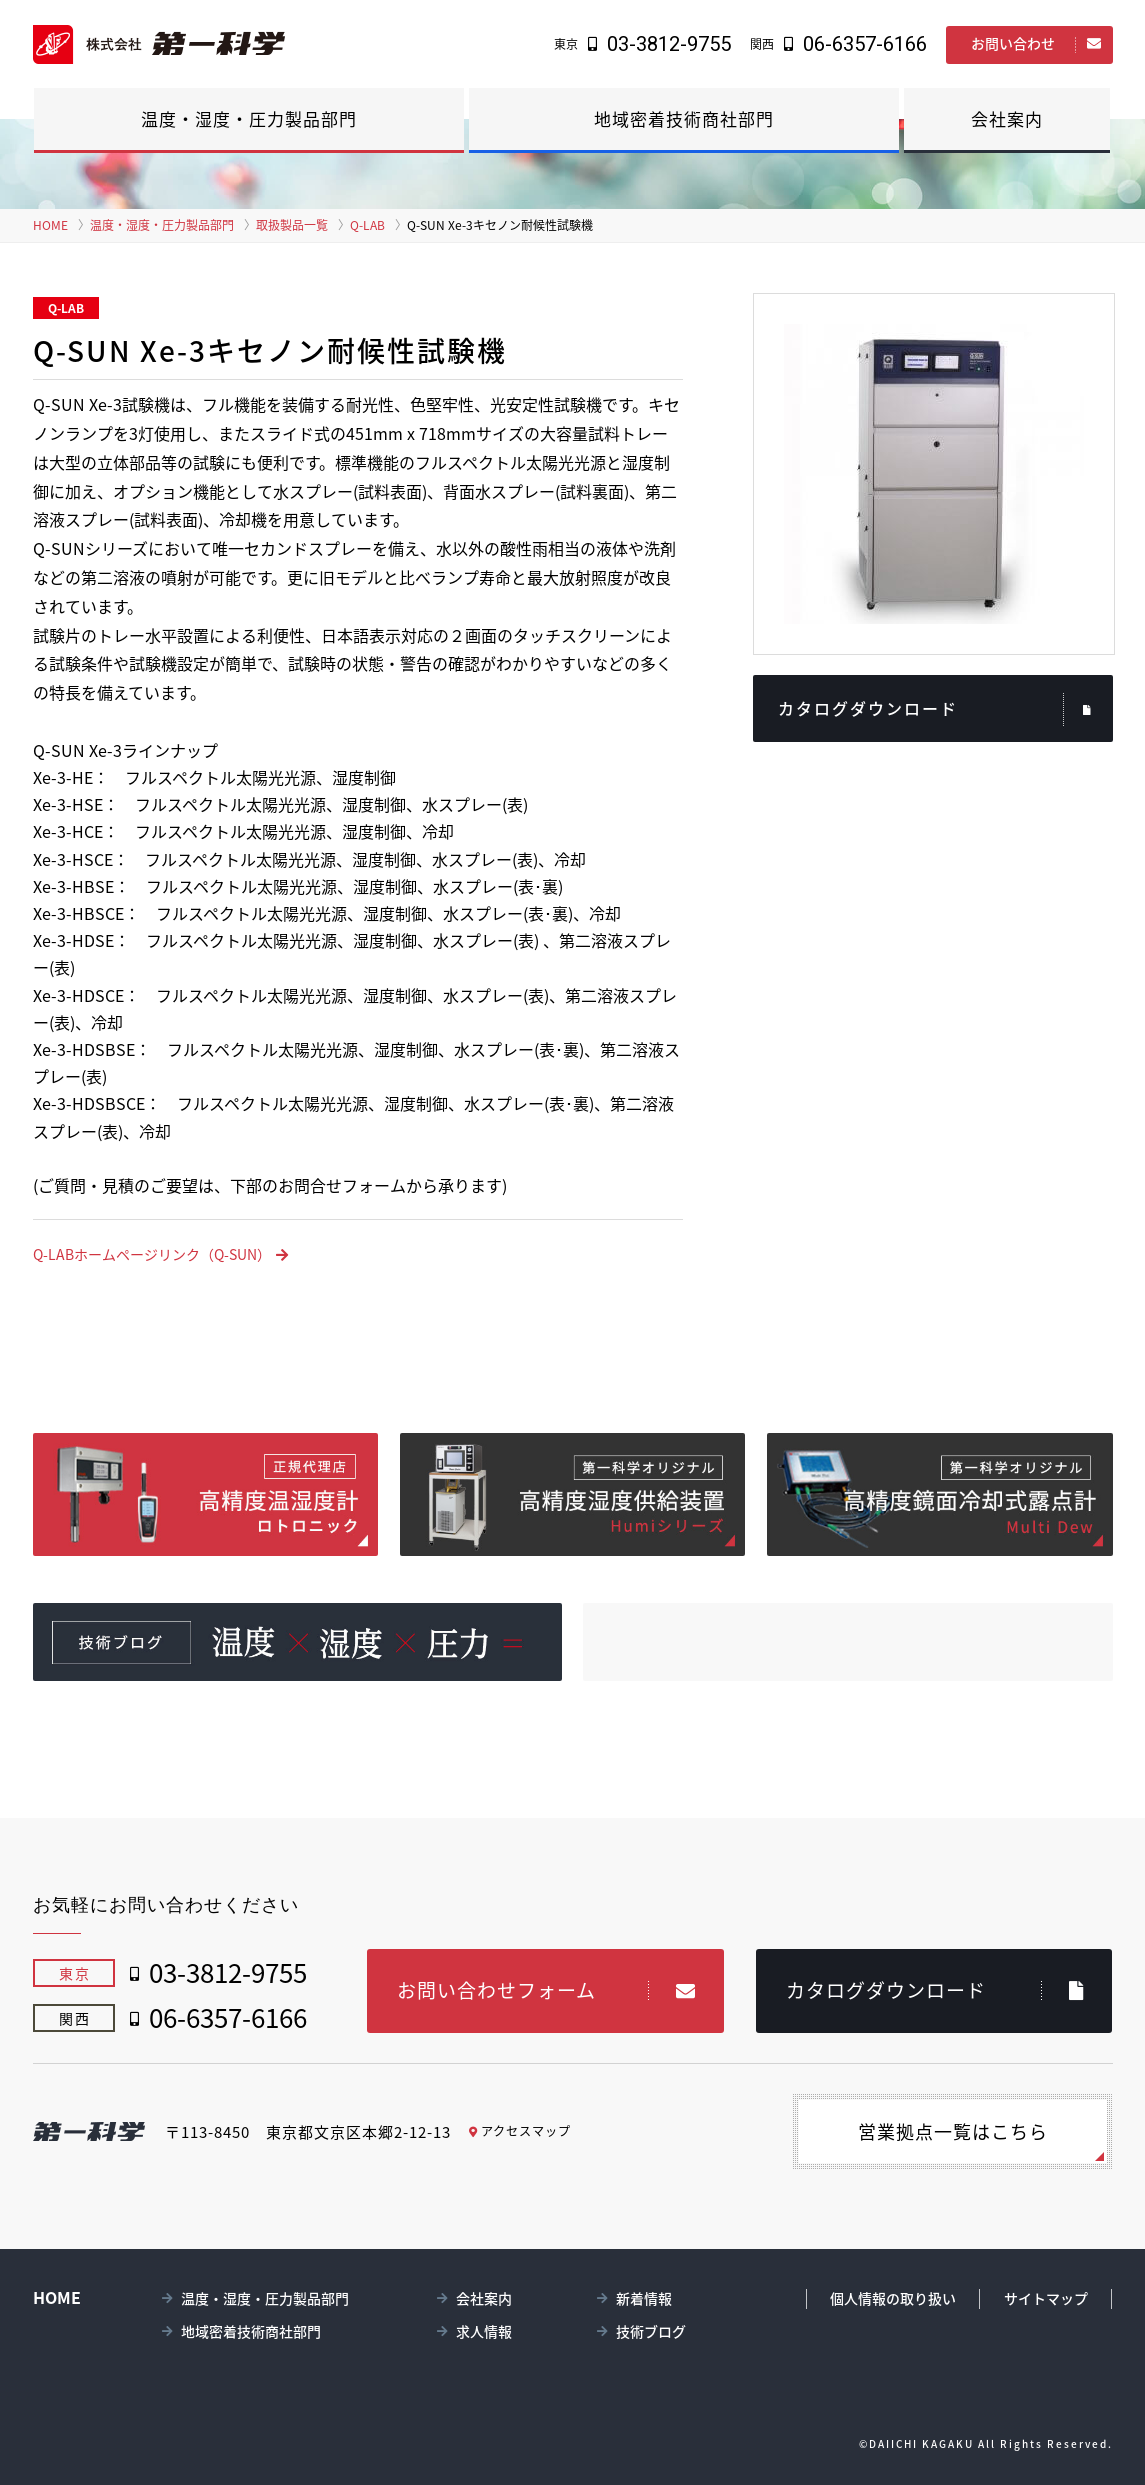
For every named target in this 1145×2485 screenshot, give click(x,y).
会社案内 (1007, 118)
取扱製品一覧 (292, 224)
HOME (50, 224)
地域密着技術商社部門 (684, 118)
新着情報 (644, 2298)
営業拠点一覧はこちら (948, 2130)
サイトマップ (1046, 2298)
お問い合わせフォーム (546, 1990)
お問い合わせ (1037, 43)
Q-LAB (367, 224)
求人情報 (484, 2331)
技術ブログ (651, 2331)
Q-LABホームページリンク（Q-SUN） (160, 1254)
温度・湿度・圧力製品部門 (249, 118)
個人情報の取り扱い (893, 2298)
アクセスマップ (522, 2131)
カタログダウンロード (935, 709)
